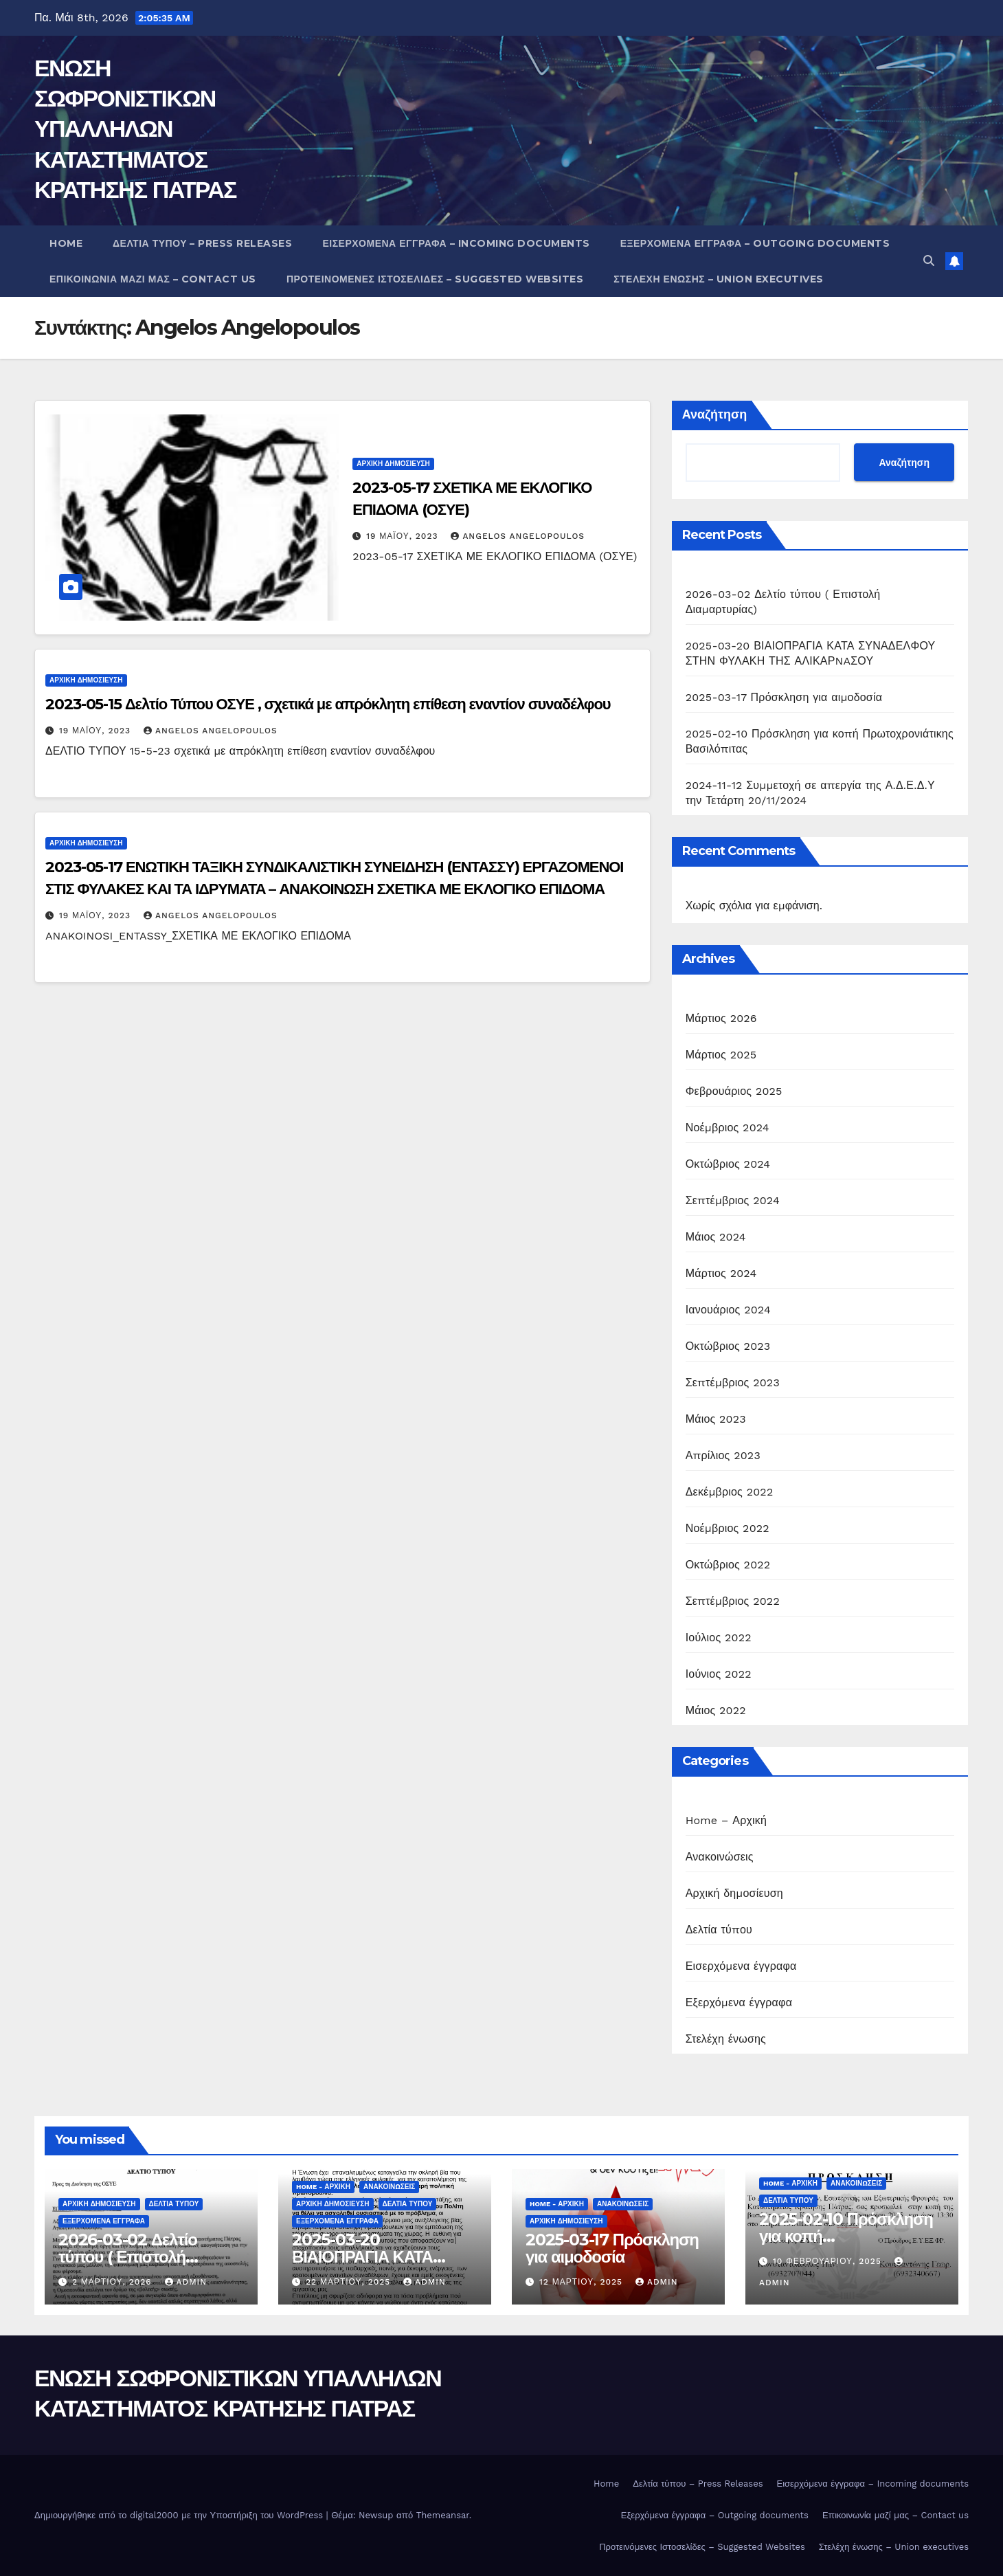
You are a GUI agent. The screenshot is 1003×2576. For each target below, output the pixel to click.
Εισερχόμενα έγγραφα (741, 1966)
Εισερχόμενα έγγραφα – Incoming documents (455, 243)
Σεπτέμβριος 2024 (733, 1200)
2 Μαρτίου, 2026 (113, 2282)
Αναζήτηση (714, 414)
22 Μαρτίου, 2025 (350, 2282)
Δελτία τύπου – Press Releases (202, 243)
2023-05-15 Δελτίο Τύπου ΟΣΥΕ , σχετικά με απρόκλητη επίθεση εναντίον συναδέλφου (327, 704)
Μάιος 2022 (716, 1710)
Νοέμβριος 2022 (727, 1528)
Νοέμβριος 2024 (727, 1127)
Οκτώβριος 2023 (728, 1346)
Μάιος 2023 (716, 1418)
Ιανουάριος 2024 (728, 1309)
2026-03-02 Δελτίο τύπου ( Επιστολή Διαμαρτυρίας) (127, 2257)
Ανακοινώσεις (720, 1856)
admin (186, 2282)
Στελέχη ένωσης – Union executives (718, 279)
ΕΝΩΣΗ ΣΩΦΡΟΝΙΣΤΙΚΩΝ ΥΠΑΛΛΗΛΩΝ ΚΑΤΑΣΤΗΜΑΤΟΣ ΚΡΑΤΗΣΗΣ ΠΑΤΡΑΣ (135, 129)
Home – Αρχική (726, 1820)
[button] (928, 260)
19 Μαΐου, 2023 (403, 536)
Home (65, 243)
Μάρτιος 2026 (721, 1018)
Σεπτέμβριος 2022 (733, 1601)
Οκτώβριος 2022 (728, 1564)
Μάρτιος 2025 (721, 1054)
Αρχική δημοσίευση (393, 463)
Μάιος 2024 (716, 1236)
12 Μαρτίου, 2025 (582, 2282)
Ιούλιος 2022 (719, 1637)
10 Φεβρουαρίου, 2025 (829, 2261)
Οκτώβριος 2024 (728, 1163)
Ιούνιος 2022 (719, 1673)
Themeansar (442, 2515)
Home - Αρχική (323, 2186)
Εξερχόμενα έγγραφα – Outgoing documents (755, 243)
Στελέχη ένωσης (726, 2038)
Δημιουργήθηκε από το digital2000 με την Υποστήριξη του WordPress (180, 2515)
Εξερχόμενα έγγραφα (739, 2002)
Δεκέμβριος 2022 (730, 1491)
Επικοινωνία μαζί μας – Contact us (152, 279)
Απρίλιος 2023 (723, 1455)
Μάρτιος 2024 (721, 1273)
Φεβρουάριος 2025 (734, 1091)
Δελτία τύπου (719, 1929)
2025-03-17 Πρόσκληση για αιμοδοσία (784, 697)
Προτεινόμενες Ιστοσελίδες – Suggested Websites (434, 279)
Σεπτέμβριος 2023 (733, 1382)
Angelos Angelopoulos (518, 536)
